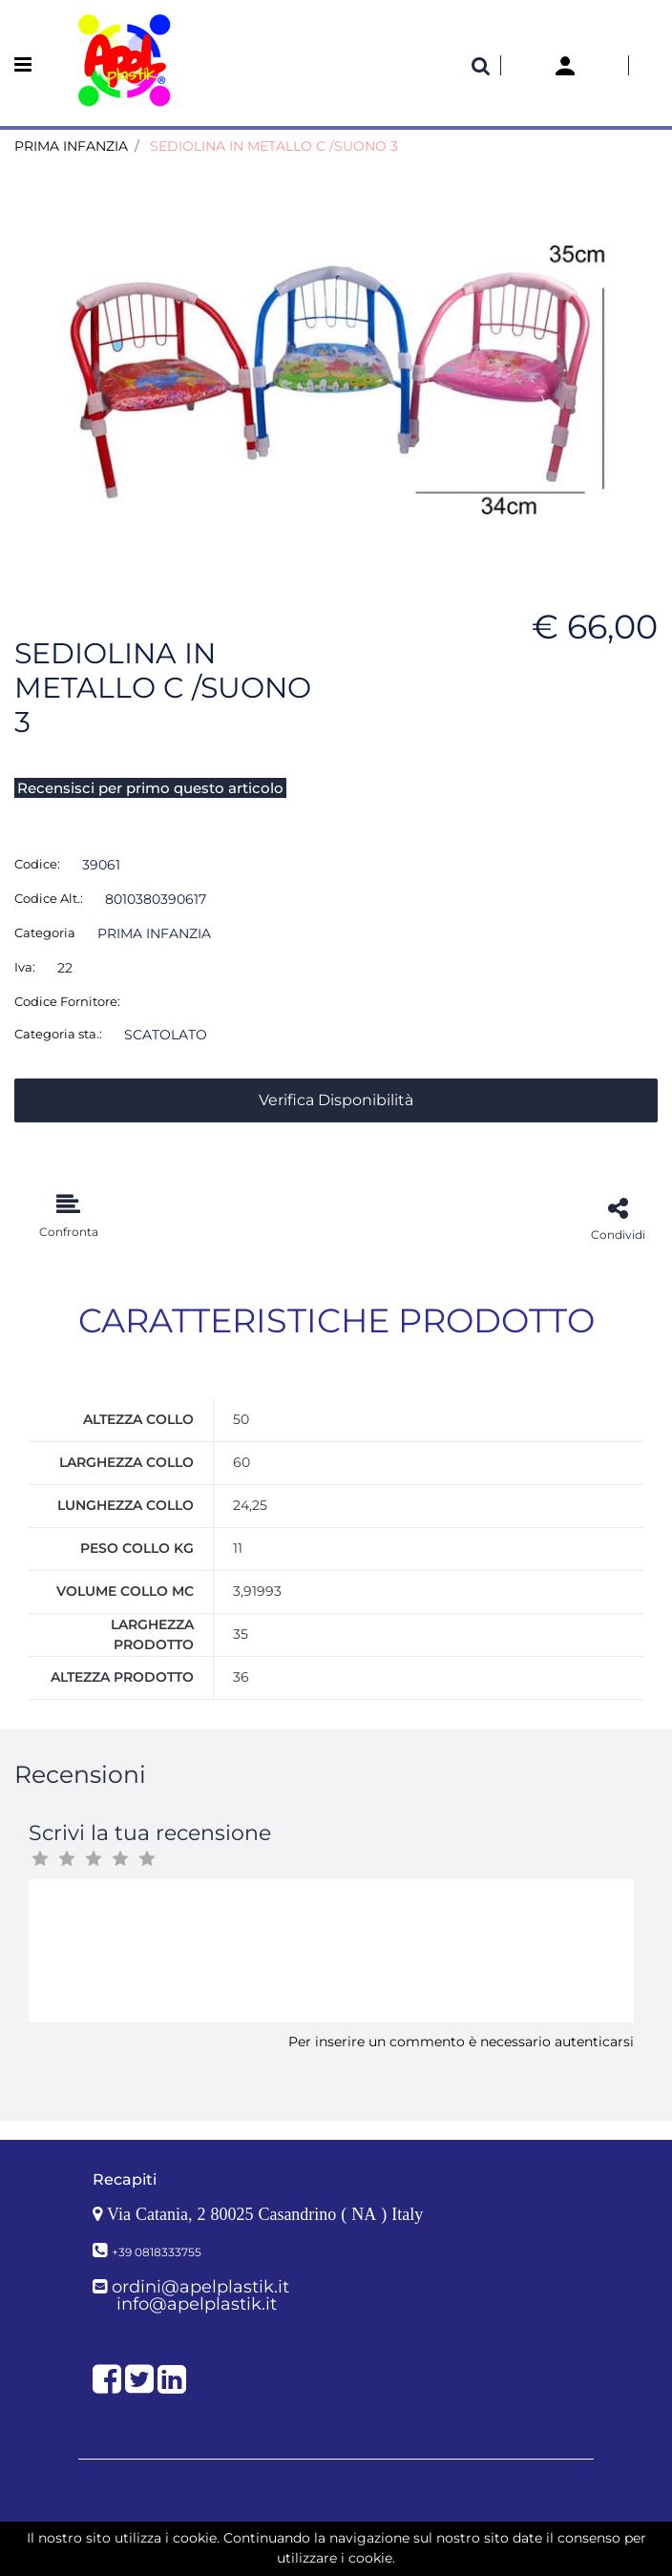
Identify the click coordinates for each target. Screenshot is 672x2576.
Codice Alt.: (48, 898)
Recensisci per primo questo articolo (150, 788)
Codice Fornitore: (67, 1001)
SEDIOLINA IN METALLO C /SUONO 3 (274, 146)
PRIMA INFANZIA (71, 146)
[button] (481, 66)
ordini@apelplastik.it (200, 2286)
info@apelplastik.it (196, 2303)
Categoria (44, 932)
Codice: (37, 863)
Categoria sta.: (58, 1033)
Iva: (24, 966)
